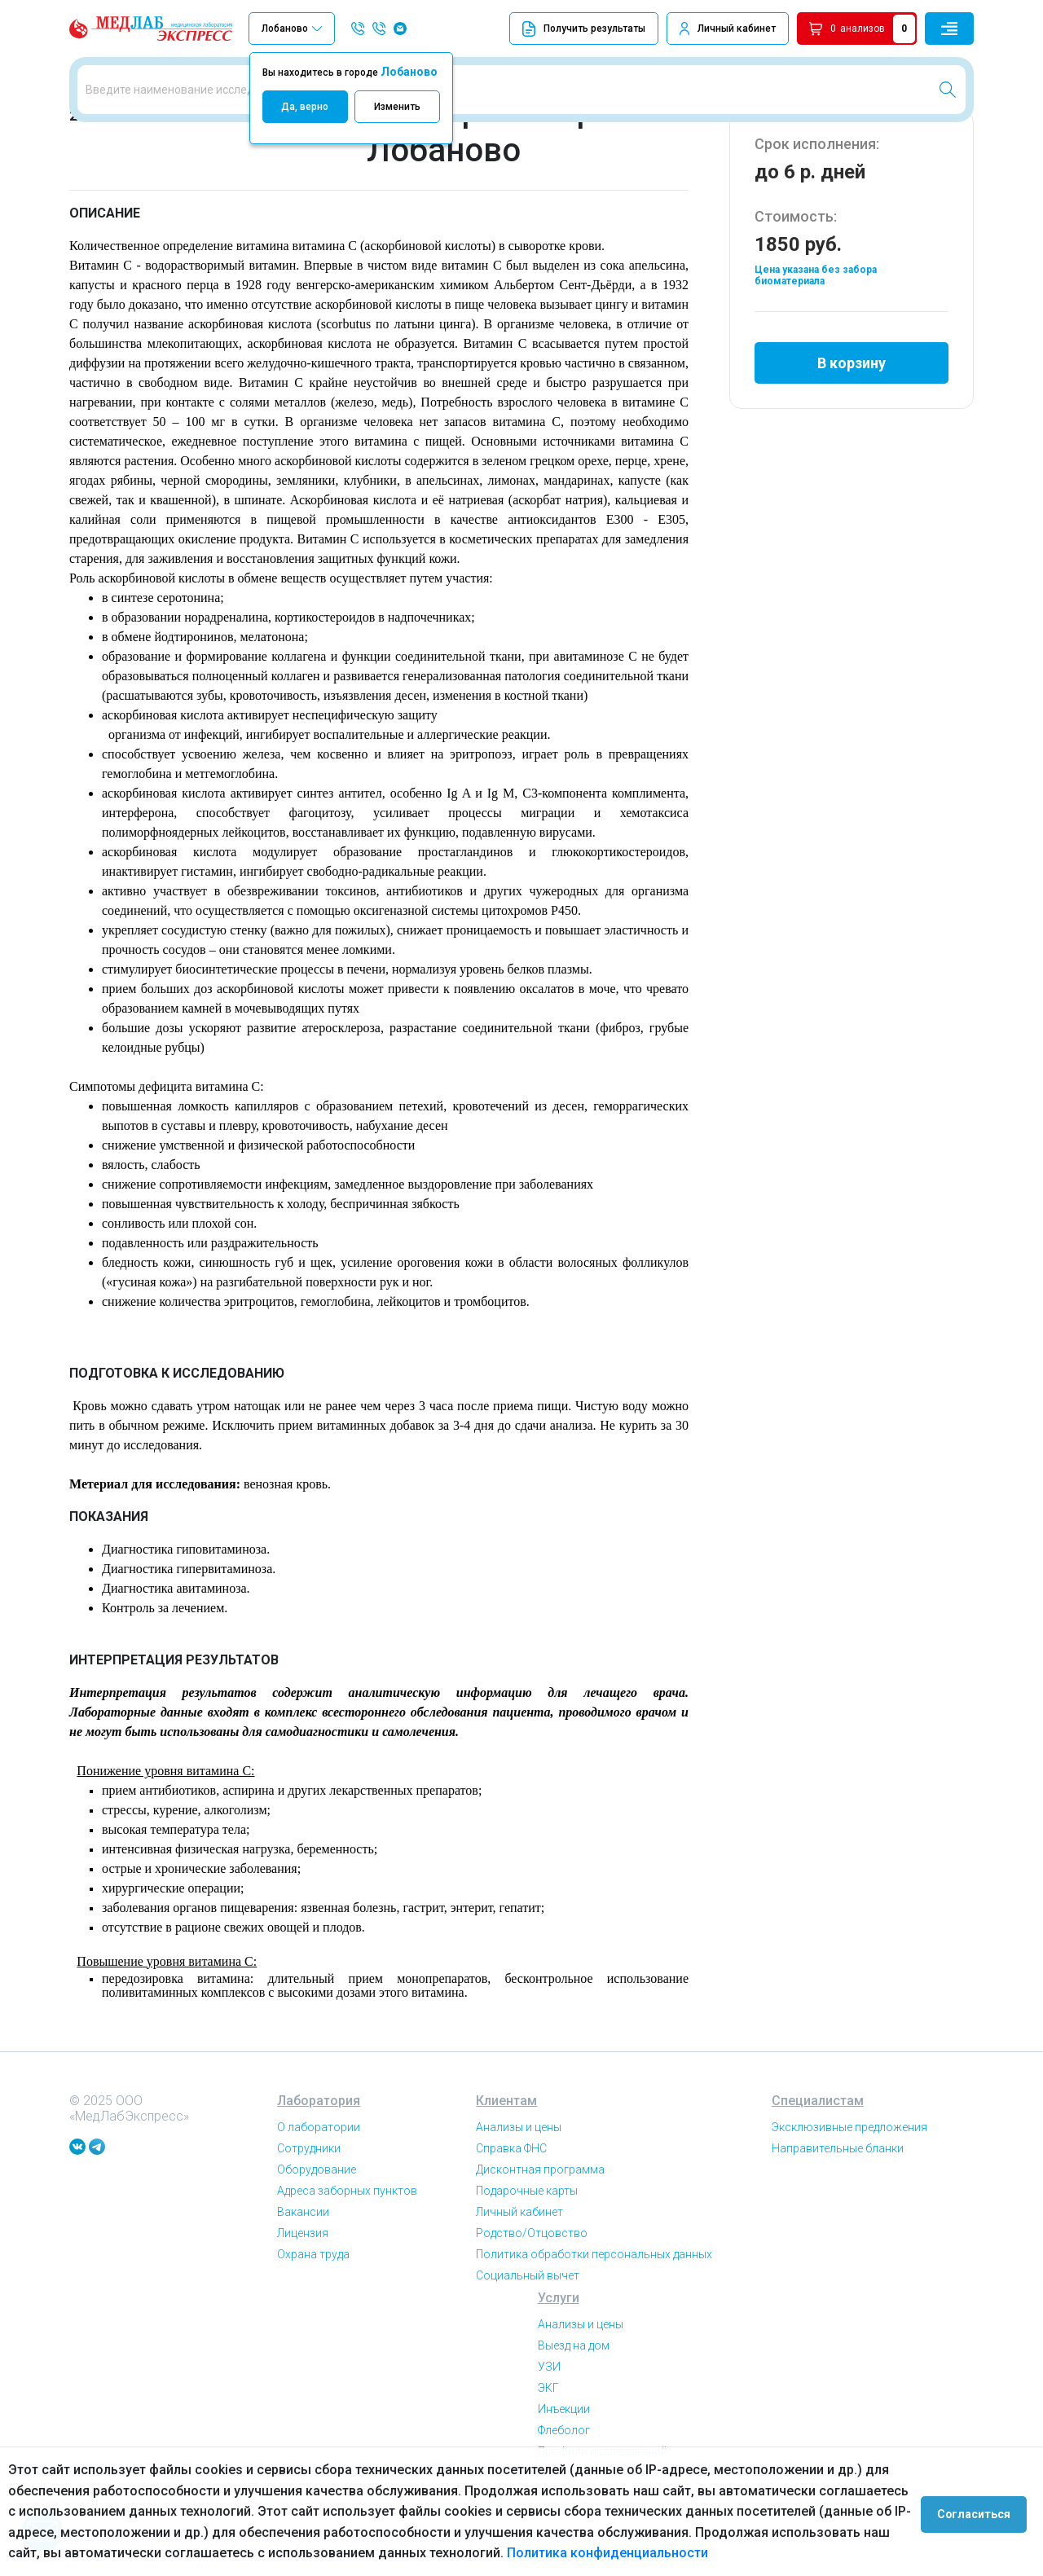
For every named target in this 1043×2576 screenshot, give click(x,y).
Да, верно (304, 106)
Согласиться (979, 2511)
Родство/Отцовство (532, 2302)
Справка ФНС (511, 2217)
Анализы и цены (518, 2196)
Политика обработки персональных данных (594, 2323)
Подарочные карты (527, 2259)
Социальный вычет (527, 2344)
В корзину (851, 426)
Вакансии (303, 2281)
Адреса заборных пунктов (347, 2259)
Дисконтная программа (540, 2238)
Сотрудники (309, 2217)
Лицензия (302, 2302)
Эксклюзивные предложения (849, 2196)
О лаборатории (318, 2196)
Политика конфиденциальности (607, 2553)
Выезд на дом (574, 2414)
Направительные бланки (838, 2217)
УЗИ (549, 2435)
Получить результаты (583, 29)
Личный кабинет (737, 28)
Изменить (397, 106)
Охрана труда (313, 2323)
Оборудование (316, 2238)
